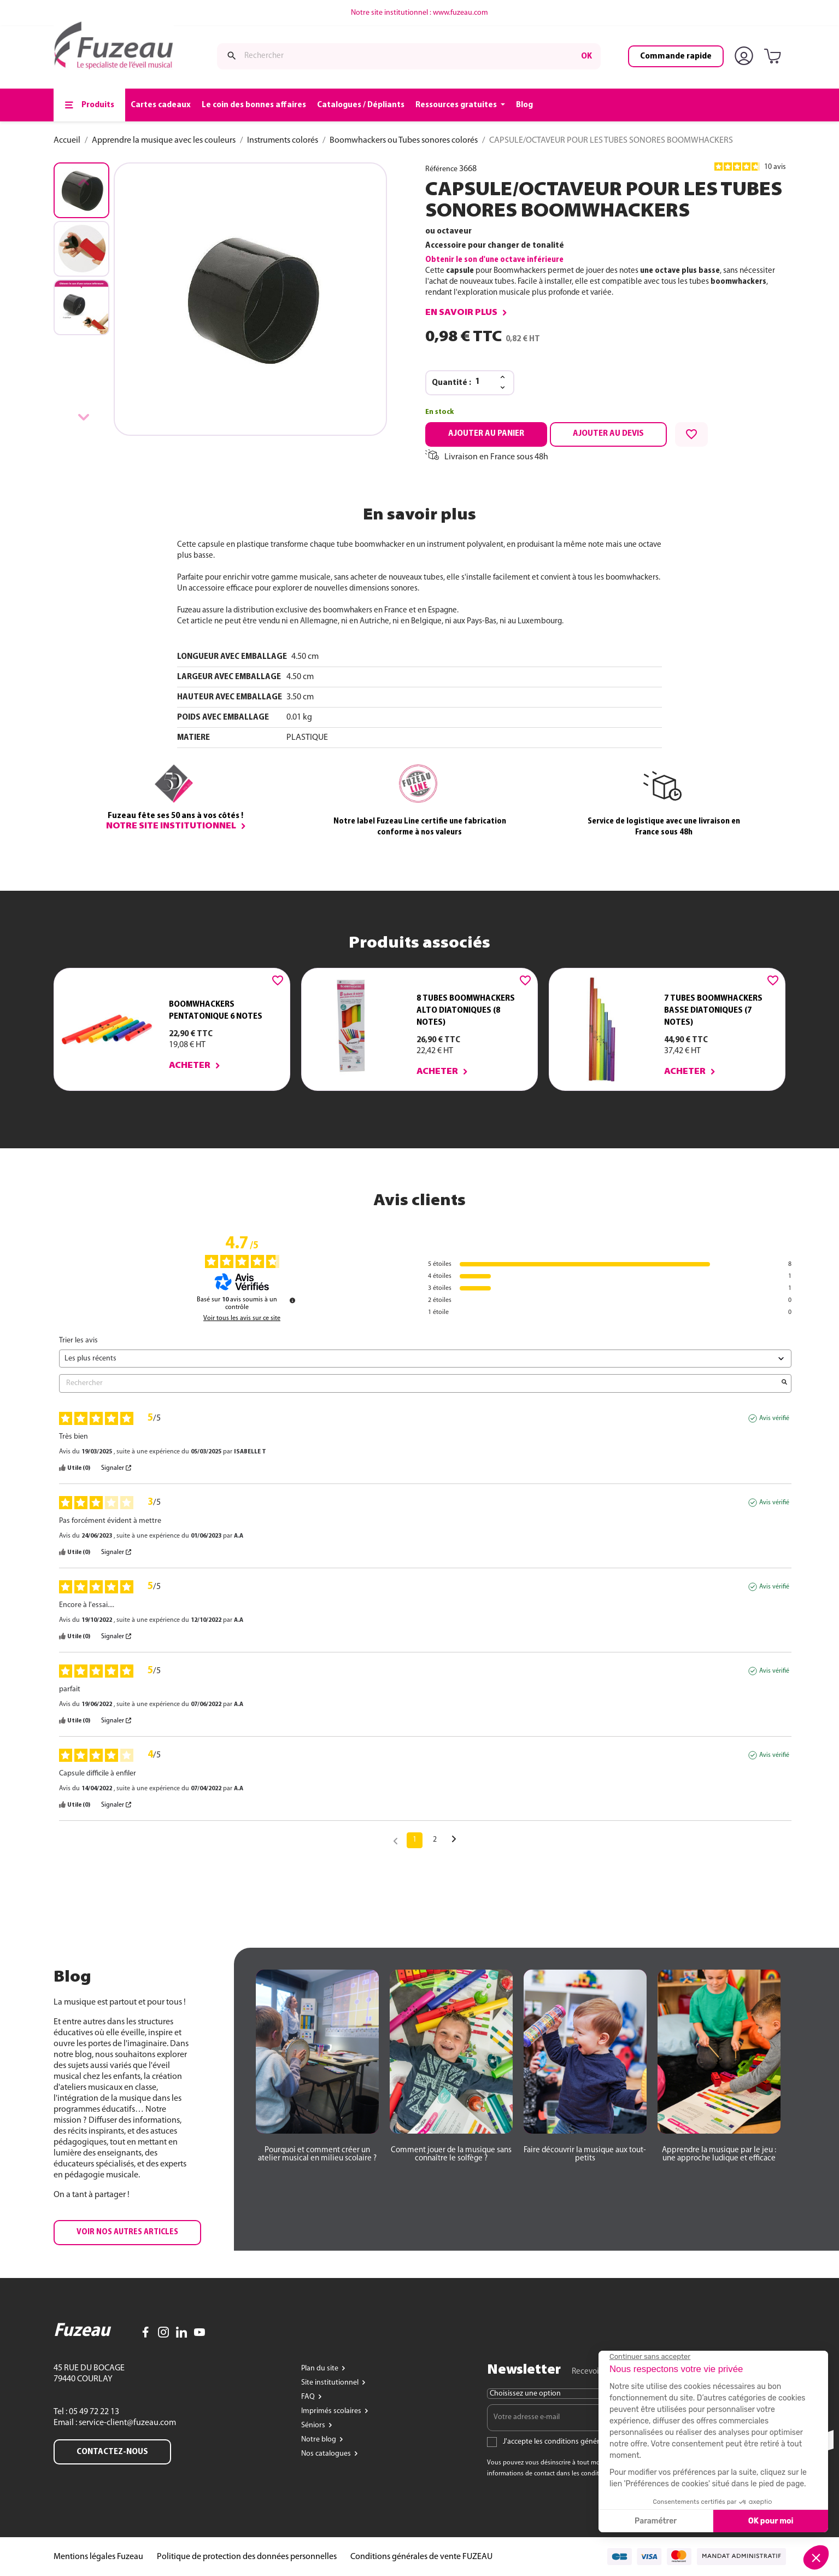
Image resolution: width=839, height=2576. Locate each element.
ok (586, 56)
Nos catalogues (327, 2454)
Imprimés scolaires (332, 2411)
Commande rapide (676, 56)
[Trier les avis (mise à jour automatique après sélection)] (425, 1359)
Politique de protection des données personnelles (247, 2556)
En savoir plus (461, 312)
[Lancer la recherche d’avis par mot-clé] (784, 1383)
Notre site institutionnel (171, 826)
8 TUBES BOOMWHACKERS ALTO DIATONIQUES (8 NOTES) (465, 1010)
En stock (439, 412)
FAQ (308, 2397)
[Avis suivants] (454, 1840)
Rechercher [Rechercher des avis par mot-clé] (420, 1383)
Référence (441, 169)
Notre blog (319, 2439)
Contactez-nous (112, 2452)
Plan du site (320, 2368)
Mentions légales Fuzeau (98, 2556)
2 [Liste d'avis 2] (435, 1840)
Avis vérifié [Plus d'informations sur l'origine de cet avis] (774, 1418)
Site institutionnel (330, 2383)
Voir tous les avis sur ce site (241, 1318)
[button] (127, 2232)
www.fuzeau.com (460, 13)
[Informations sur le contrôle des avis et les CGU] (292, 1300)
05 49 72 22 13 (93, 2412)
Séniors (314, 2425)
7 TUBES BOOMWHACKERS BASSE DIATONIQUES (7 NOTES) (713, 1010)
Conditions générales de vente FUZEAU (421, 2556)
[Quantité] (484, 382)
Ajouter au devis (608, 433)
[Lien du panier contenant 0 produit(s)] (774, 57)
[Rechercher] (409, 56)
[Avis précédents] (395, 1839)
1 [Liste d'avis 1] (414, 1840)
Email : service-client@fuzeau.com (115, 2423)
